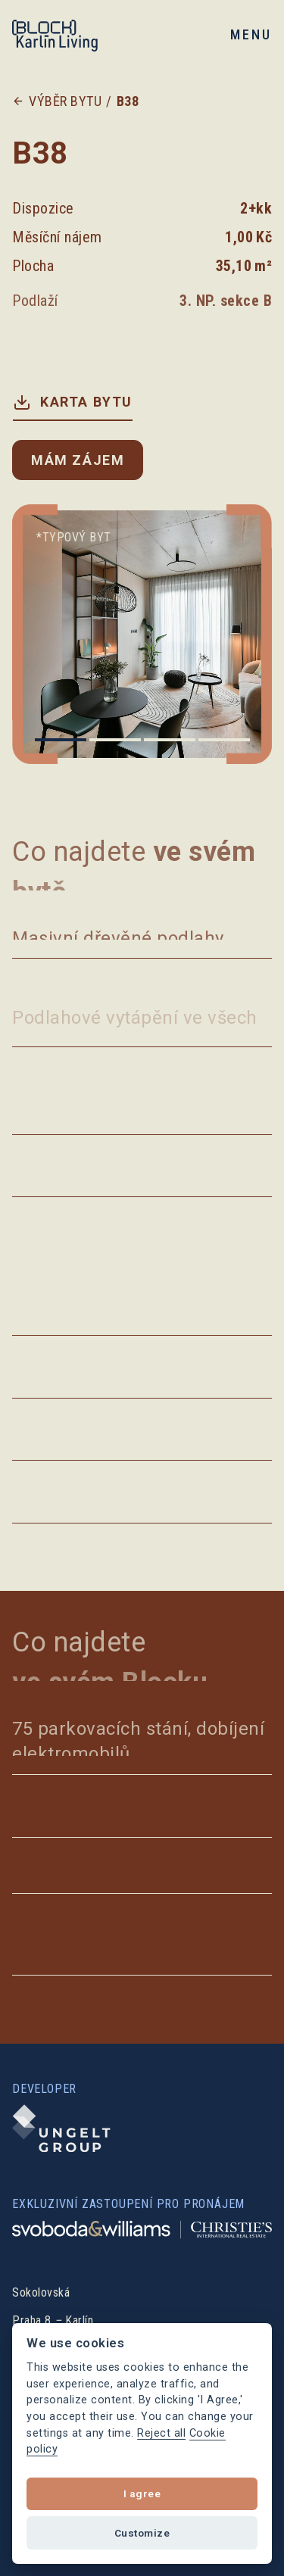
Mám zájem (77, 460)
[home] (69, 35)
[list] (142, 634)
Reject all (161, 2433)
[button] (248, 34)
